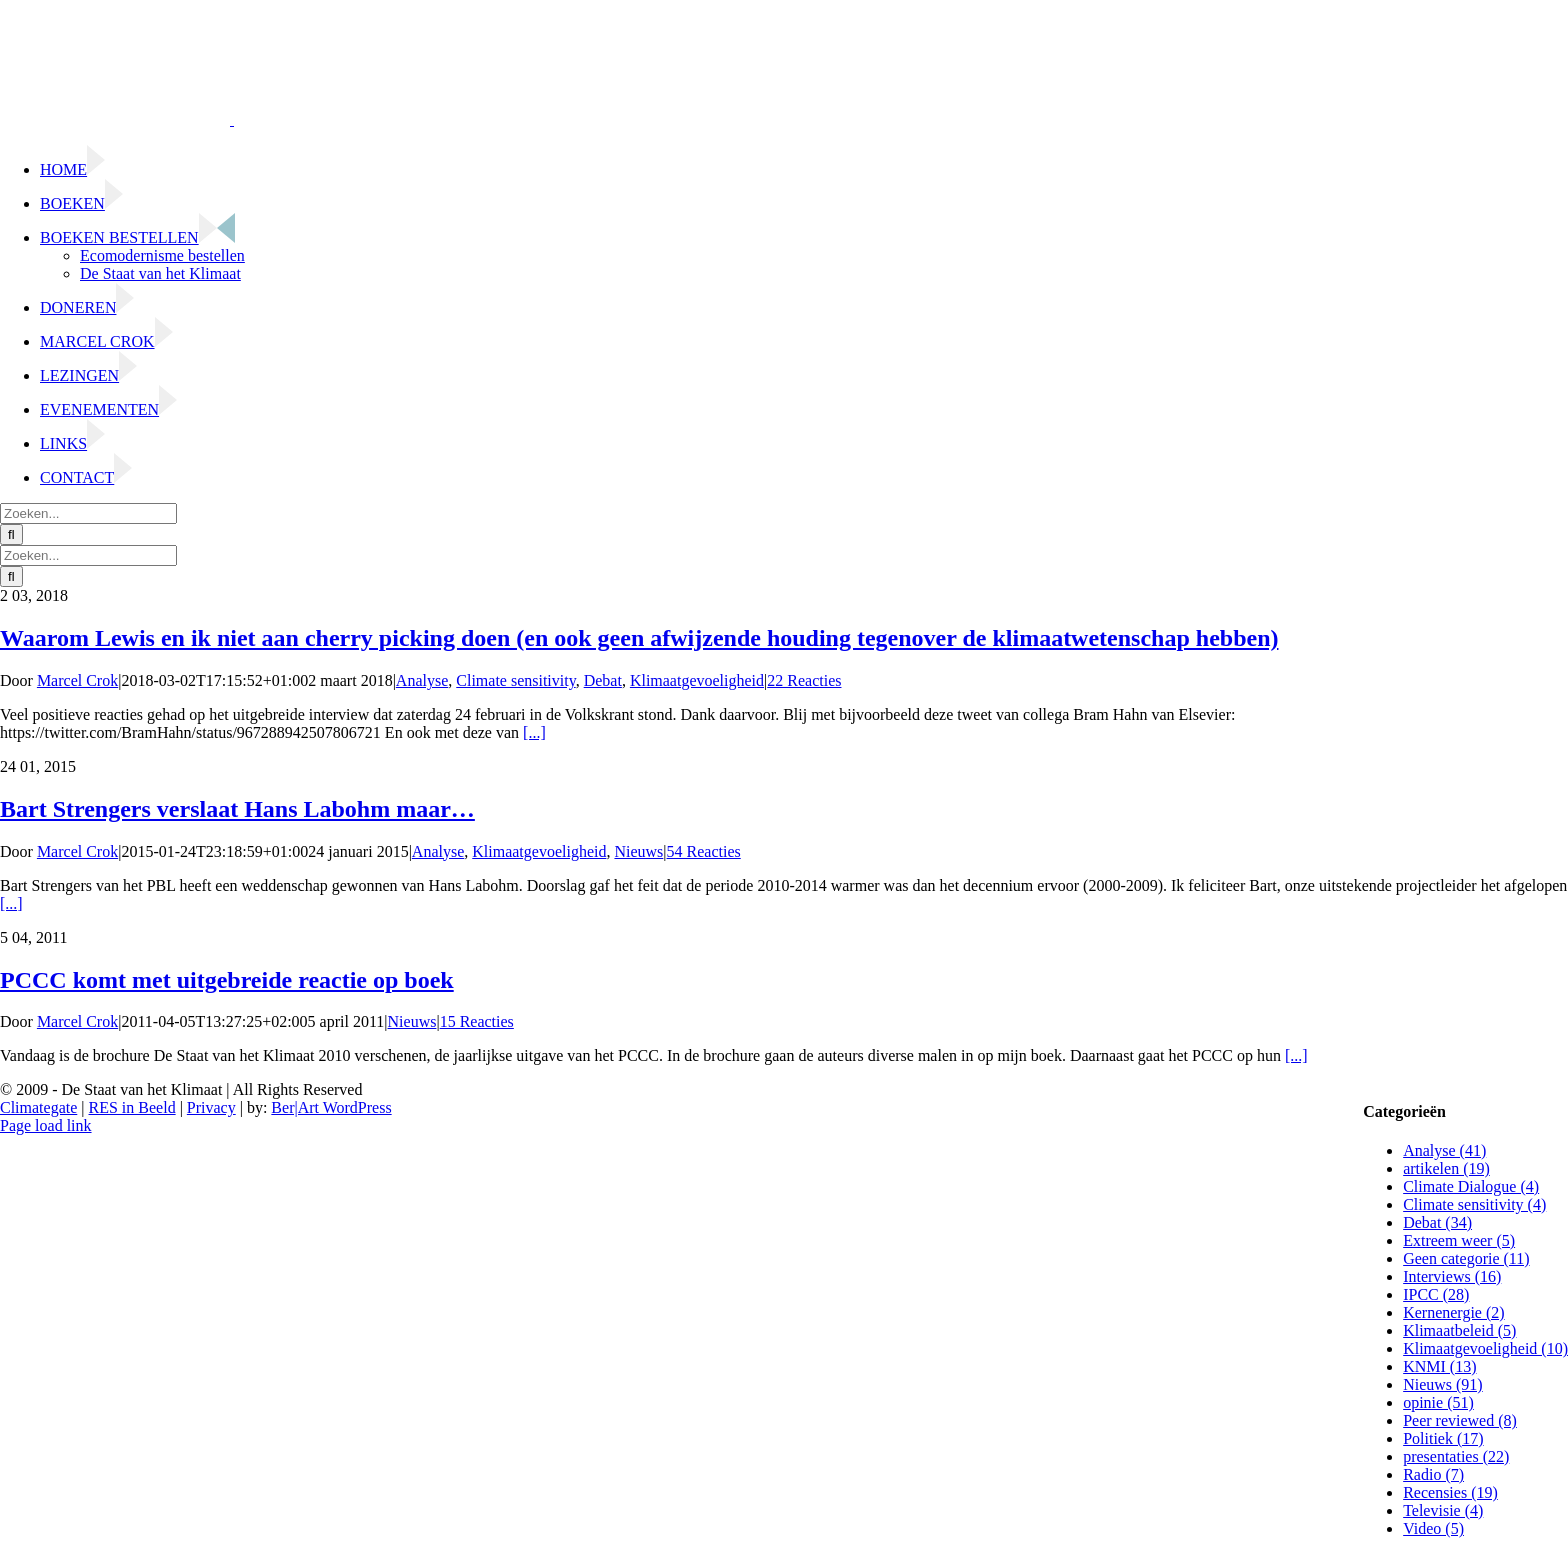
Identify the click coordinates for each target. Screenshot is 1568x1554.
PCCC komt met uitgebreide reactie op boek (227, 980)
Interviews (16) (1452, 1276)
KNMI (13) (1439, 1366)
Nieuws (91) (1443, 1384)
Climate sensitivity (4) (1474, 1204)
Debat (603, 680)
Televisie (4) (1443, 1510)
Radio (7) (1433, 1474)
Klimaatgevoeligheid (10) (1485, 1348)
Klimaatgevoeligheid (697, 680)
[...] (534, 732)
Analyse (422, 680)
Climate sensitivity (515, 680)
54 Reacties (704, 851)
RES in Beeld (132, 1107)
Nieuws (638, 851)
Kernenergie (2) (1453, 1312)
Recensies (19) (1450, 1492)
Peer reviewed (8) (1460, 1420)
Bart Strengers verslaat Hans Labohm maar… (237, 809)
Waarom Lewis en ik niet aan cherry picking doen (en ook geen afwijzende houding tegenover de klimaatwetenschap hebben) (639, 638)
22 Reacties (804, 680)
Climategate (38, 1107)
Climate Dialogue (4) (1471, 1186)
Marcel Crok (77, 680)
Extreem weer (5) (1459, 1240)
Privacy (211, 1107)
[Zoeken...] (88, 513)
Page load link (46, 1125)
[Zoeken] (11, 534)
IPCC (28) (1436, 1294)
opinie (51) (1438, 1402)
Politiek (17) (1443, 1438)
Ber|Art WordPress (331, 1107)
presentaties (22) (1456, 1456)
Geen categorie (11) (1466, 1258)
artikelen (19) (1446, 1168)
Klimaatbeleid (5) (1459, 1330)
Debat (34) (1437, 1222)
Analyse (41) (1444, 1150)
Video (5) (1433, 1528)
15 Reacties (477, 1021)
